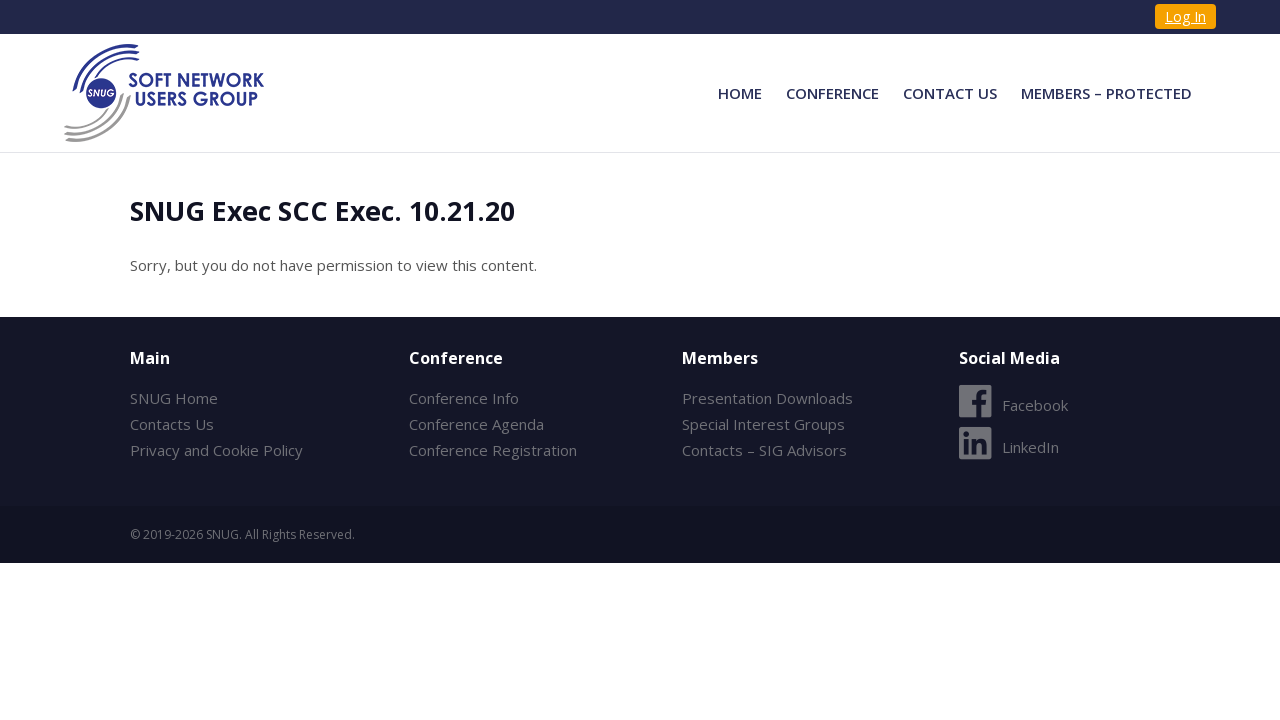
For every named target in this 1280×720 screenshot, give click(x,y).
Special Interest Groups (763, 424)
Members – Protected (1106, 93)
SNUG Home (174, 398)
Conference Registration (493, 450)
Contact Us (950, 93)
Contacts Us (172, 424)
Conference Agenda (476, 424)
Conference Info (464, 398)
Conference (832, 93)
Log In (1185, 16)
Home (740, 93)
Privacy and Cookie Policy (216, 450)
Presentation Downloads (767, 398)
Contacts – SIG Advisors (764, 450)
